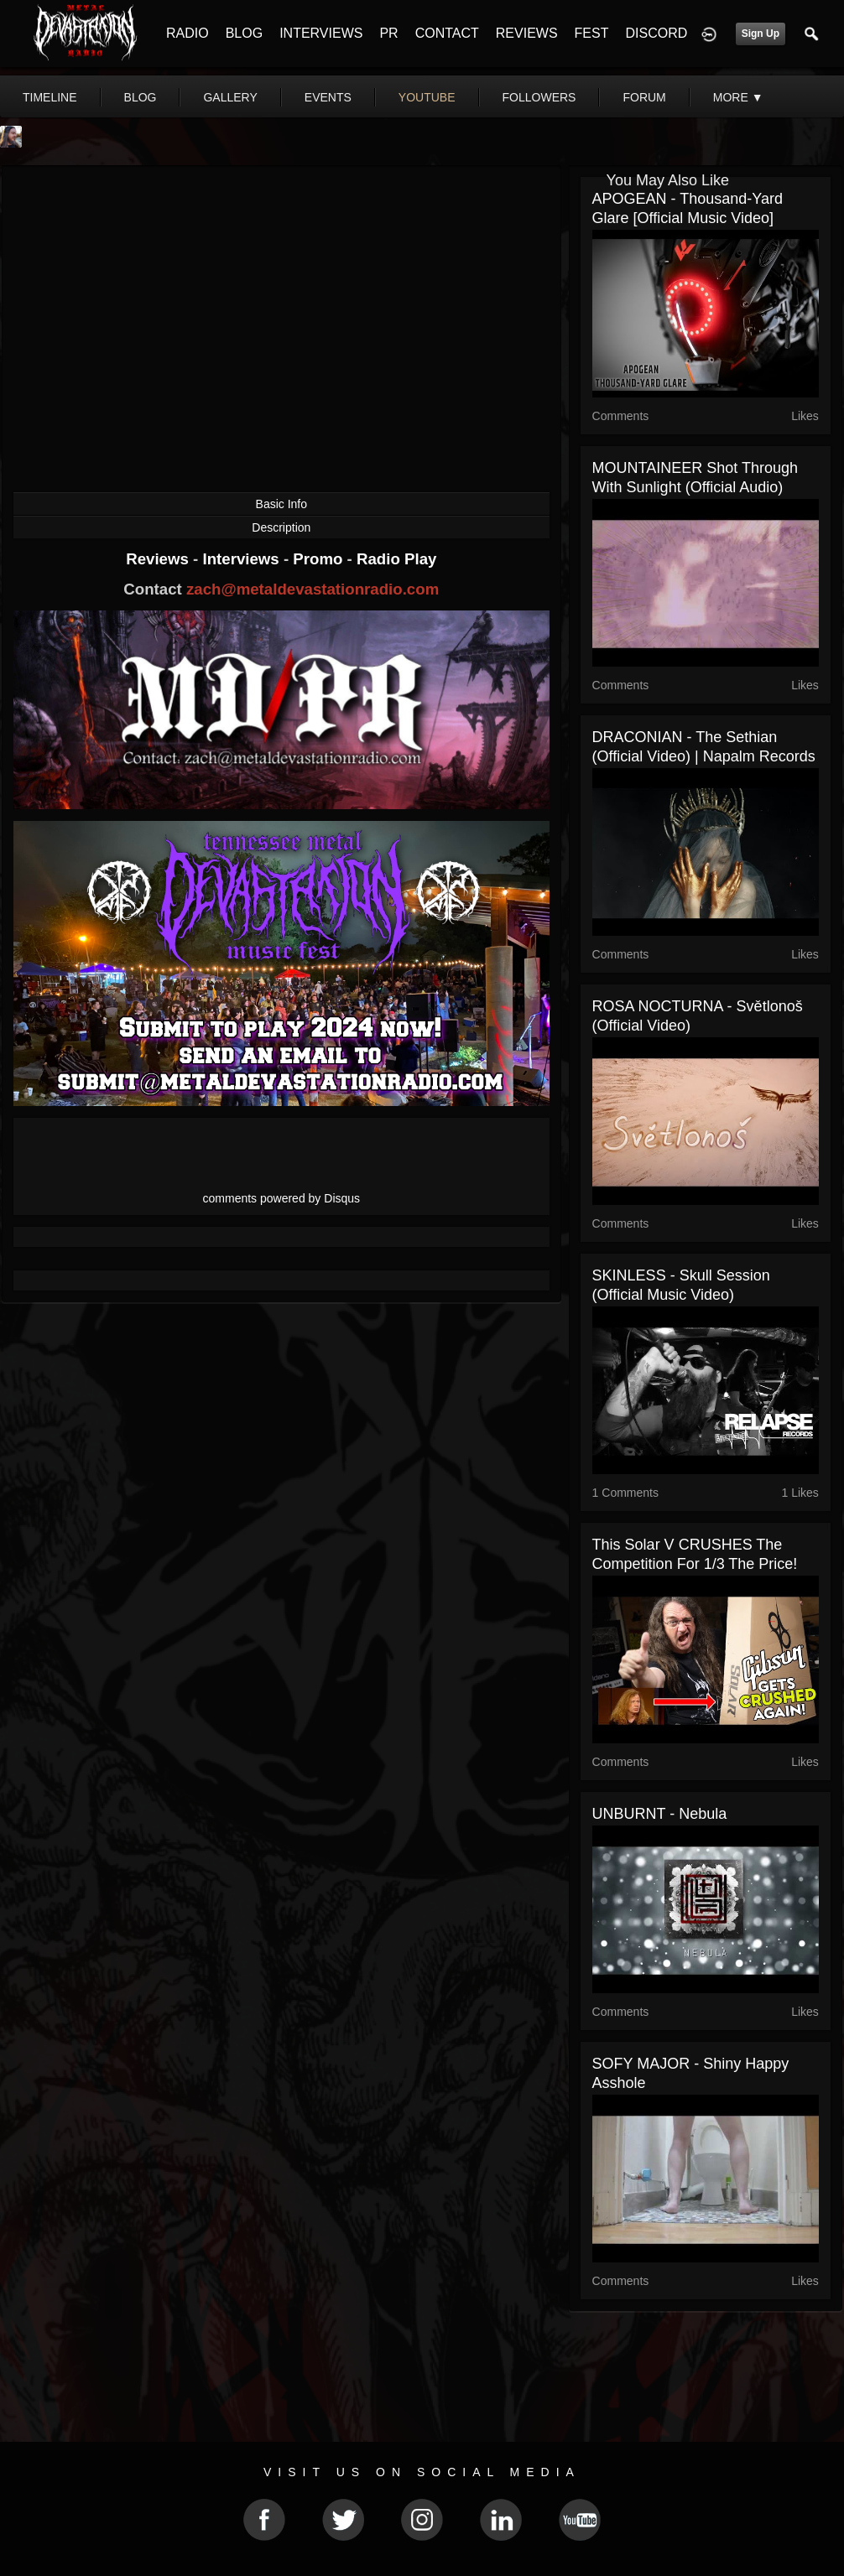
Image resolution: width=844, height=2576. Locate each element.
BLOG (244, 33)
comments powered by (282, 1198)
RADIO (187, 33)
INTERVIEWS (320, 33)
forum (644, 97)
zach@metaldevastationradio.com (312, 589)
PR (388, 33)
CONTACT (447, 33)
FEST (592, 33)
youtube (427, 97)
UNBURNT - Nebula (659, 1813)
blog (140, 97)
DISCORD (656, 33)
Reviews (159, 559)
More (738, 97)
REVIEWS (527, 33)
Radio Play (396, 559)
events (328, 97)
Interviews (242, 559)
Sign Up (760, 33)
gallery (230, 97)
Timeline (50, 97)
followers (539, 97)
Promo (319, 559)
